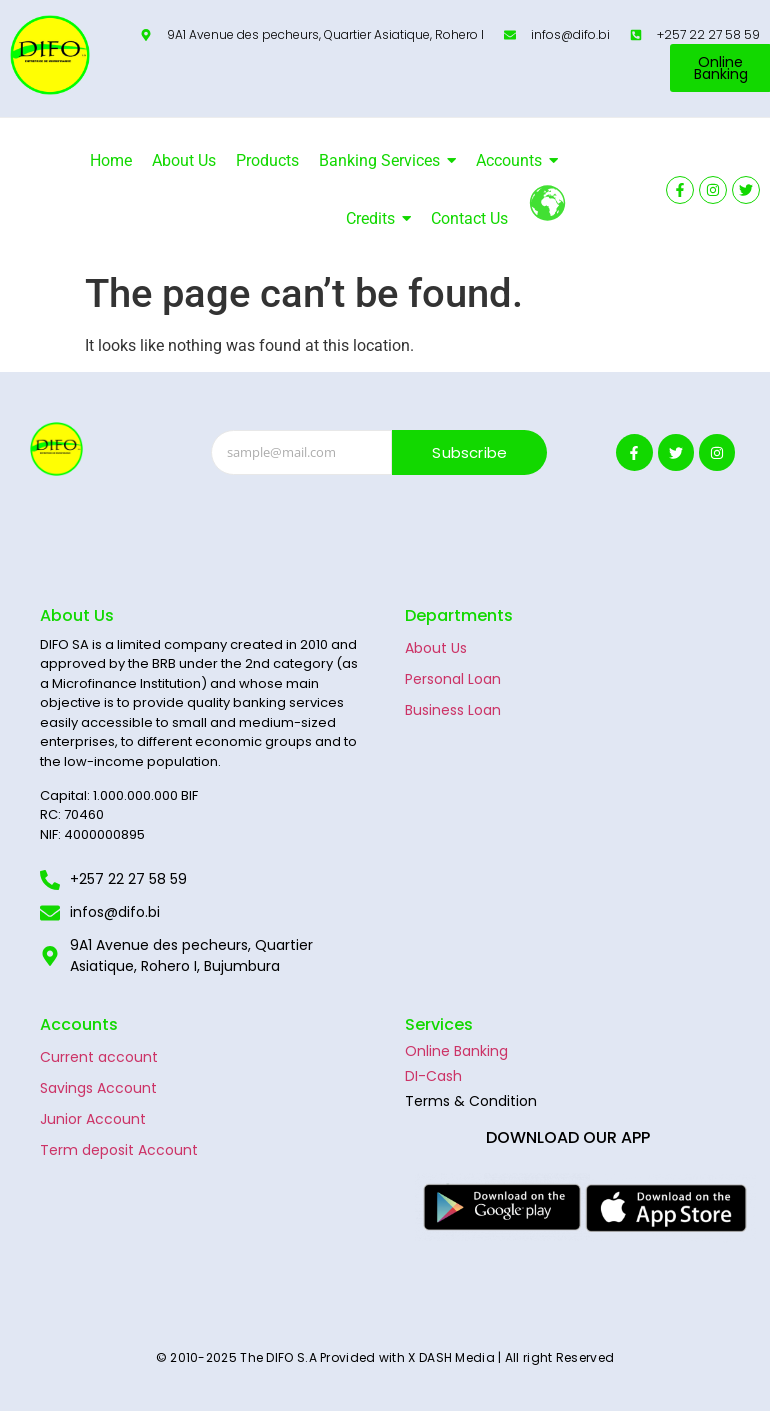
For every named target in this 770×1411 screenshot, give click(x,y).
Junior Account (93, 1119)
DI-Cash (433, 1076)
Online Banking (456, 1051)
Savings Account (98, 1088)
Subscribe (469, 452)
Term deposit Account (119, 1150)
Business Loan (453, 710)
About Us (436, 648)
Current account (99, 1057)
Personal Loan (453, 679)
